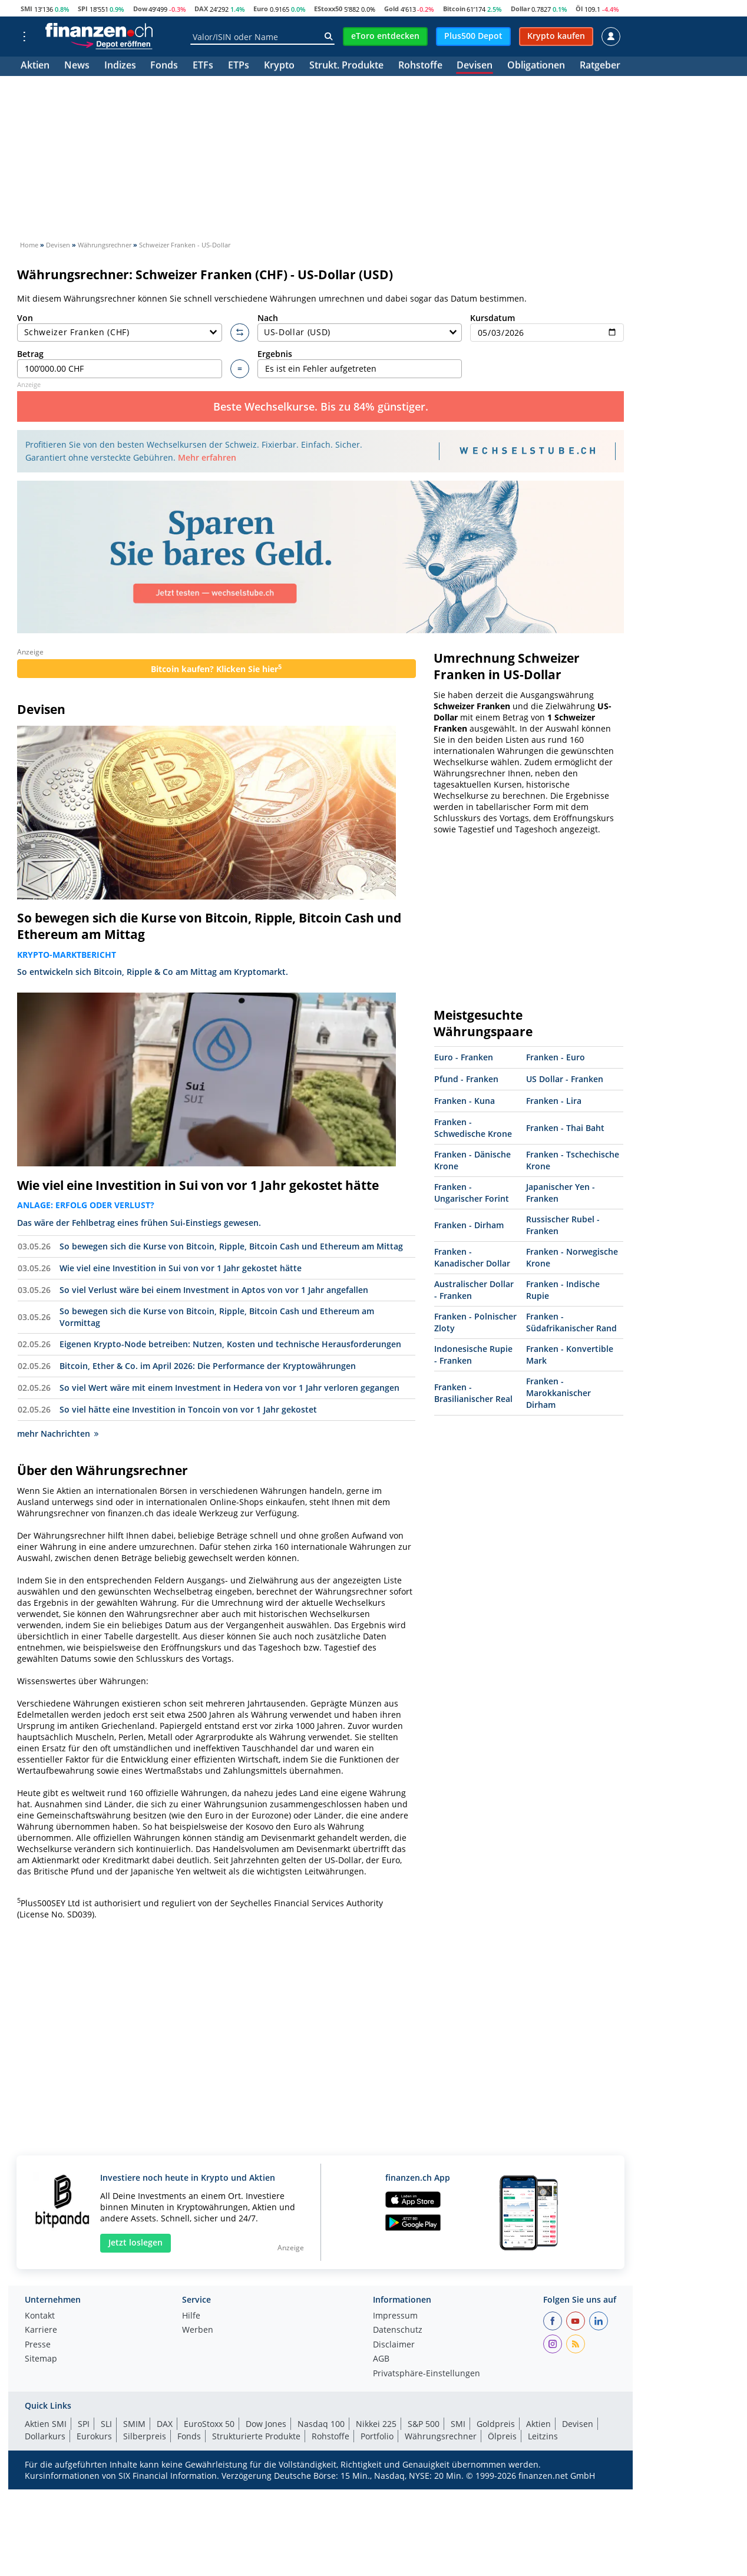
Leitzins (543, 2436)
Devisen (475, 66)
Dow (140, 8)
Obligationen (536, 66)
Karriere (41, 2330)
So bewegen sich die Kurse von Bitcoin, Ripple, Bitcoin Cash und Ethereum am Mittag (209, 926)
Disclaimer (394, 2345)
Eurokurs (94, 2436)
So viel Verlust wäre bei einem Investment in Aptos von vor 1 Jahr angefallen (214, 1289)
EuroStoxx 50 (209, 2423)
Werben (197, 2330)
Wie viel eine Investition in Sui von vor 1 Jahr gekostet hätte (198, 1185)
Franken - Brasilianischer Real (473, 1392)
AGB (381, 2359)
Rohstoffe (420, 66)
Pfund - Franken (466, 1078)
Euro (260, 8)
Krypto (279, 66)
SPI (83, 8)
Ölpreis (502, 2436)
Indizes (120, 66)
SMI (26, 8)
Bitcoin (454, 8)
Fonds (164, 66)
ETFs (203, 66)
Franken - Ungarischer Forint (471, 1192)
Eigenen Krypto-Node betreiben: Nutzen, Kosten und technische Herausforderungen (230, 1344)
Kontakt (40, 2316)
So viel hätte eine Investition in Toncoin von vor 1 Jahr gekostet (188, 1409)
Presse (38, 2345)
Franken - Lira (553, 1100)
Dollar (520, 8)
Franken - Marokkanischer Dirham (558, 1392)
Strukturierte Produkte (256, 2436)
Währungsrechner (441, 2436)
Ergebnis (359, 363)
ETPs (238, 66)
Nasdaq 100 (321, 2423)
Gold (391, 8)
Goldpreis (496, 2423)
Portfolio (377, 2436)
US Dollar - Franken (564, 1078)
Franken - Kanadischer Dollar (472, 1257)
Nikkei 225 (376, 2423)
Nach (359, 327)
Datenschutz (397, 2330)
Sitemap (41, 2359)
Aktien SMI (46, 2423)
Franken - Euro (555, 1057)
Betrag (119, 363)
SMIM (134, 2423)
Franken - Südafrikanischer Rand (571, 1322)
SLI (106, 2423)
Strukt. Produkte (346, 66)
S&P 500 (423, 2423)
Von (119, 327)
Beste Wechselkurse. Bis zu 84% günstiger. (320, 406)
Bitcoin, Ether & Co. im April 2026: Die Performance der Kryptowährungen (208, 1365)
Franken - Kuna (464, 1100)
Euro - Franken (463, 1057)
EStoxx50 (328, 8)
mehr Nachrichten (57, 1433)
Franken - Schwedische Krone (473, 1127)
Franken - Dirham (469, 1225)
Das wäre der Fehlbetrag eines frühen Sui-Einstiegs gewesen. (139, 1222)
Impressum (395, 2316)
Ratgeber (600, 66)
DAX (201, 8)
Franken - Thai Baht (565, 1127)
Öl (579, 8)
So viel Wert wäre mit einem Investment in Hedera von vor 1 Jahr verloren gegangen (229, 1387)
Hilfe (191, 2316)
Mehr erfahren (207, 457)
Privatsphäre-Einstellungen (426, 2374)
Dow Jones (266, 2423)
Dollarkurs (45, 2436)
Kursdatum (547, 327)
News (77, 66)
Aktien (35, 66)
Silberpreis (144, 2436)
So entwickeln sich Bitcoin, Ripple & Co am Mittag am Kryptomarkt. (152, 971)
